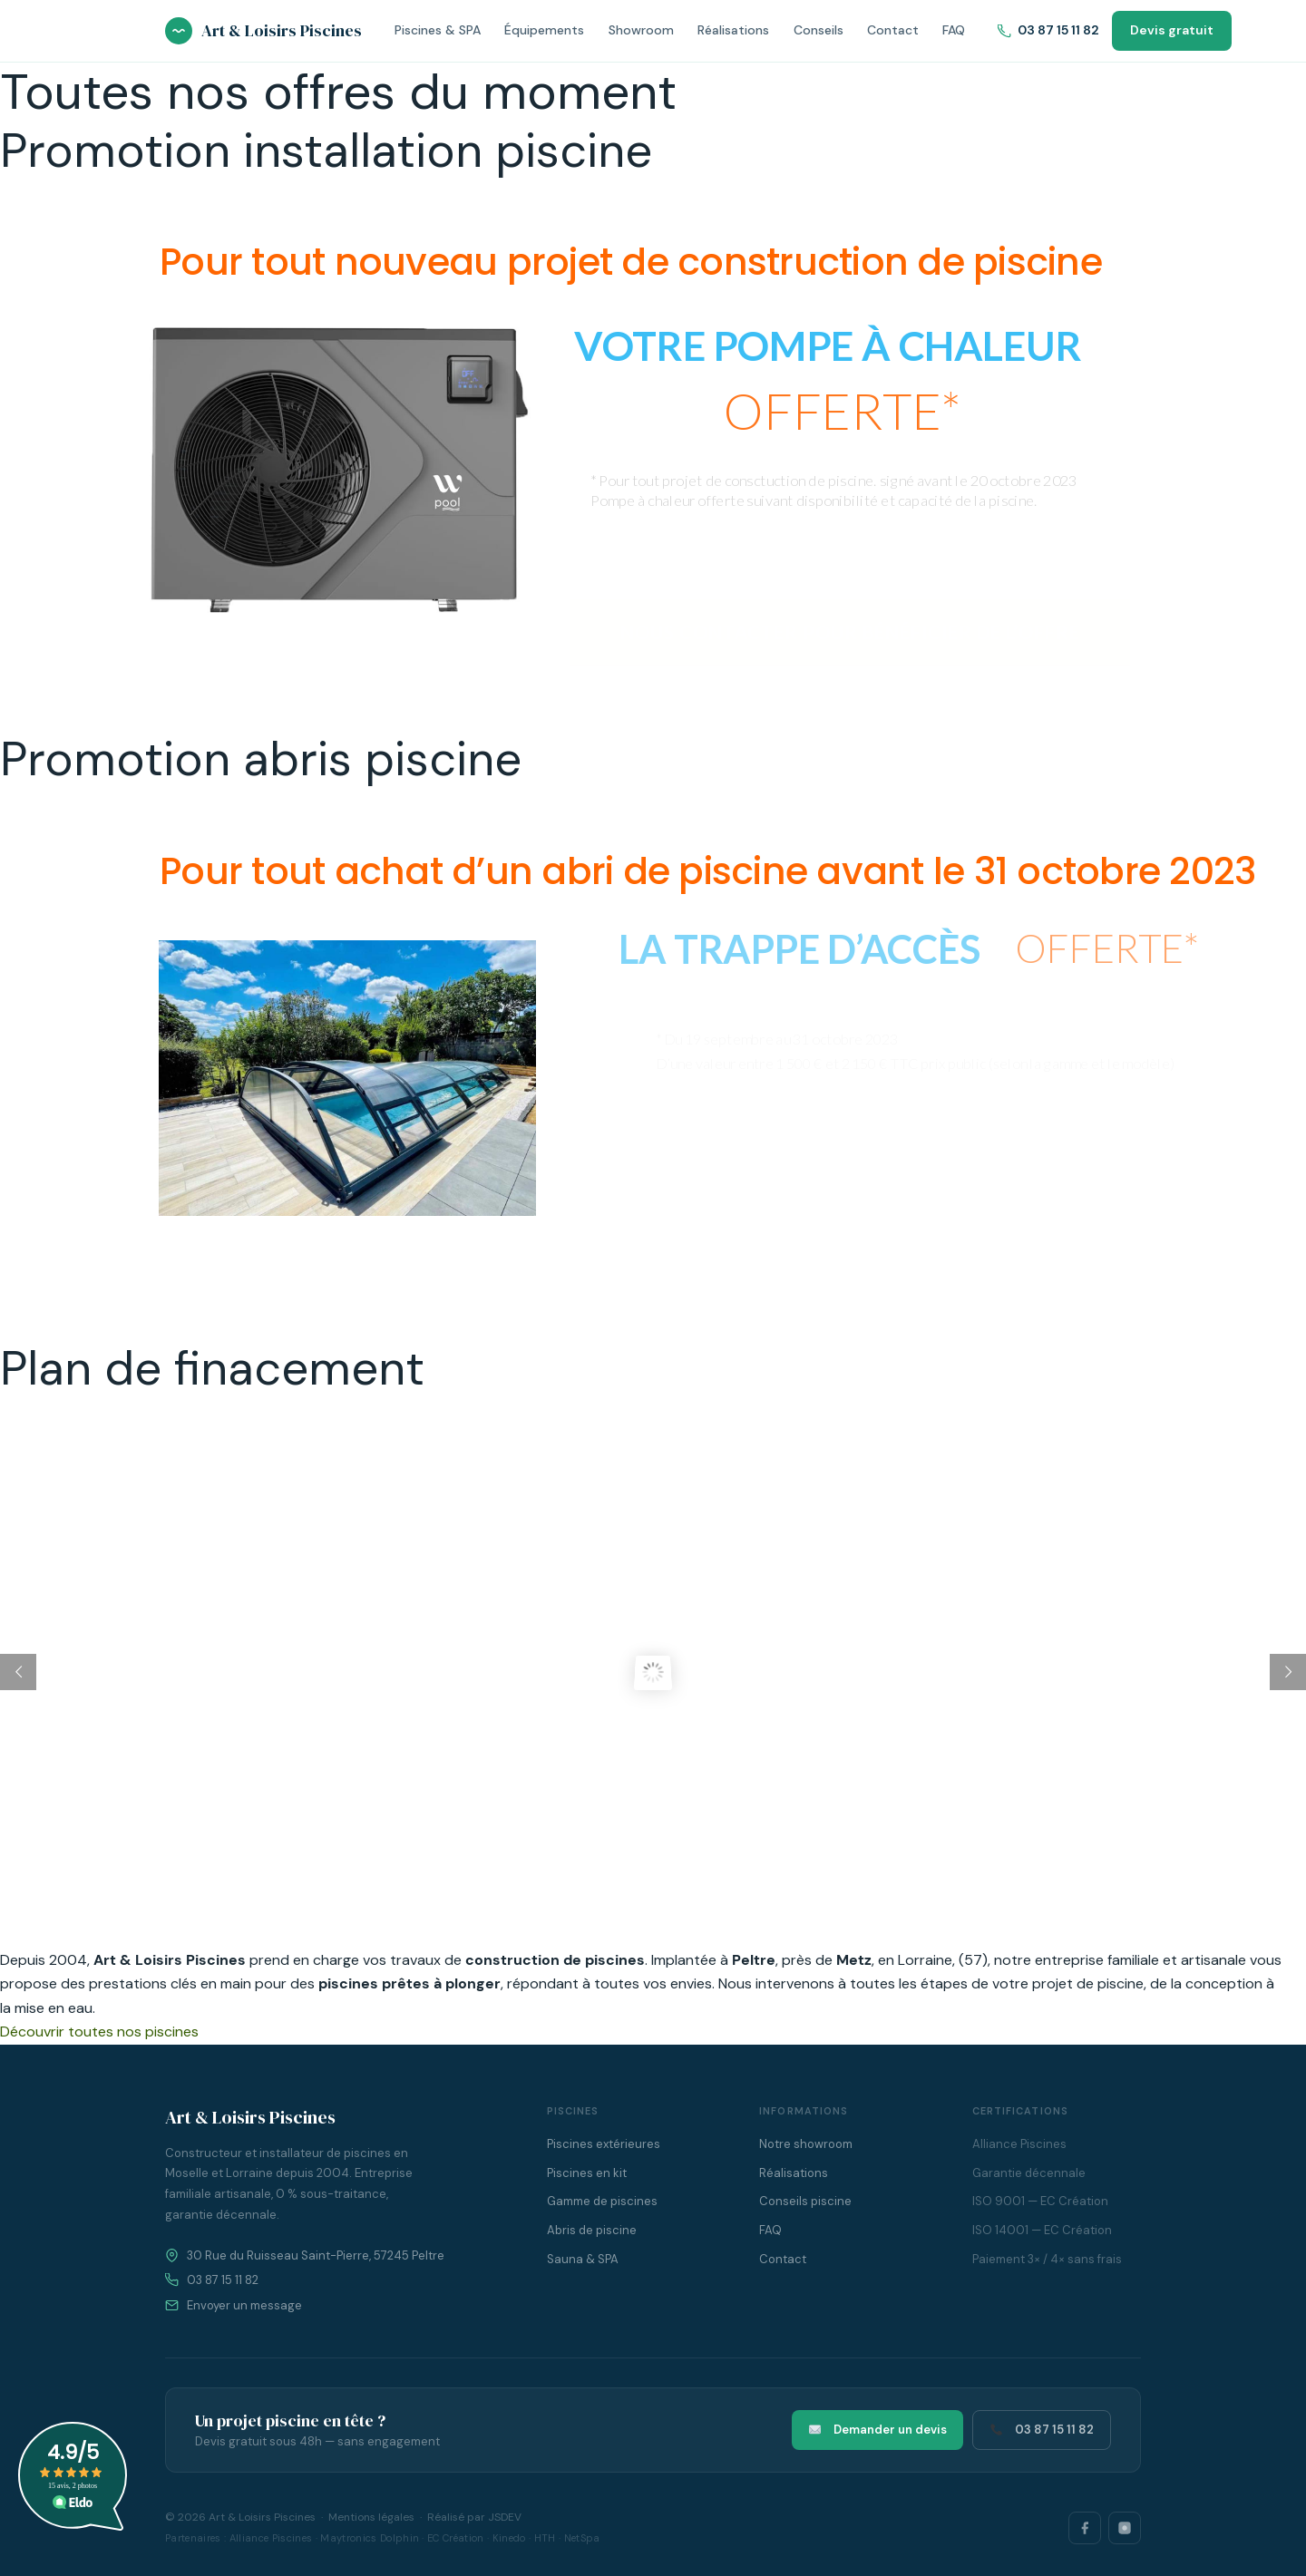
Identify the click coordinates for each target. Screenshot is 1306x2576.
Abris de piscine (592, 2230)
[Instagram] (1124, 2528)
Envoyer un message (244, 2305)
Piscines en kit (587, 2173)
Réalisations (733, 30)
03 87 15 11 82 (1048, 30)
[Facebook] (1084, 2528)
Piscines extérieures (603, 2144)
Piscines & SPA (438, 30)
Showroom (641, 30)
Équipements (544, 30)
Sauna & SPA (583, 2259)
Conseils (818, 30)
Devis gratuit (1171, 30)
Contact (893, 30)
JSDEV (504, 2517)
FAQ (953, 30)
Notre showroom (806, 2144)
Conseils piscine (805, 2201)
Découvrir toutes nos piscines (99, 2031)
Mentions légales (371, 2517)
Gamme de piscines (602, 2201)
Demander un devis (878, 2429)
